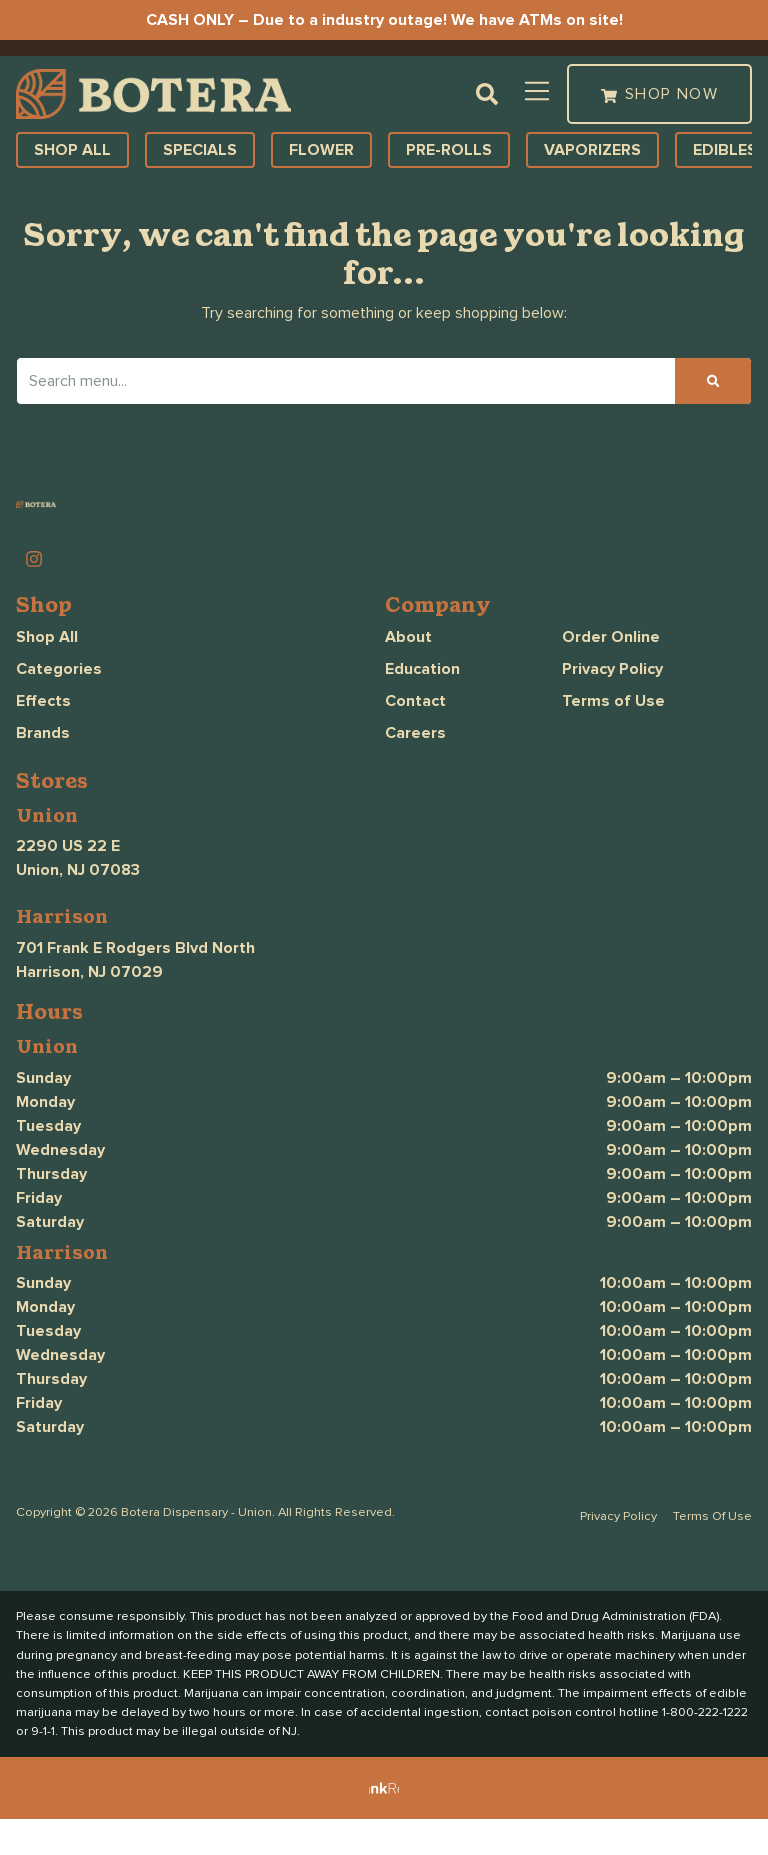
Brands (43, 768)
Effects (43, 736)
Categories (59, 704)
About (408, 672)
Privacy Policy (612, 704)
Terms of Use (613, 736)
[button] (147, 65)
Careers (415, 768)
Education (422, 704)
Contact (415, 736)
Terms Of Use (712, 1551)
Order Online (611, 672)
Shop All (47, 672)
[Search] (713, 416)
